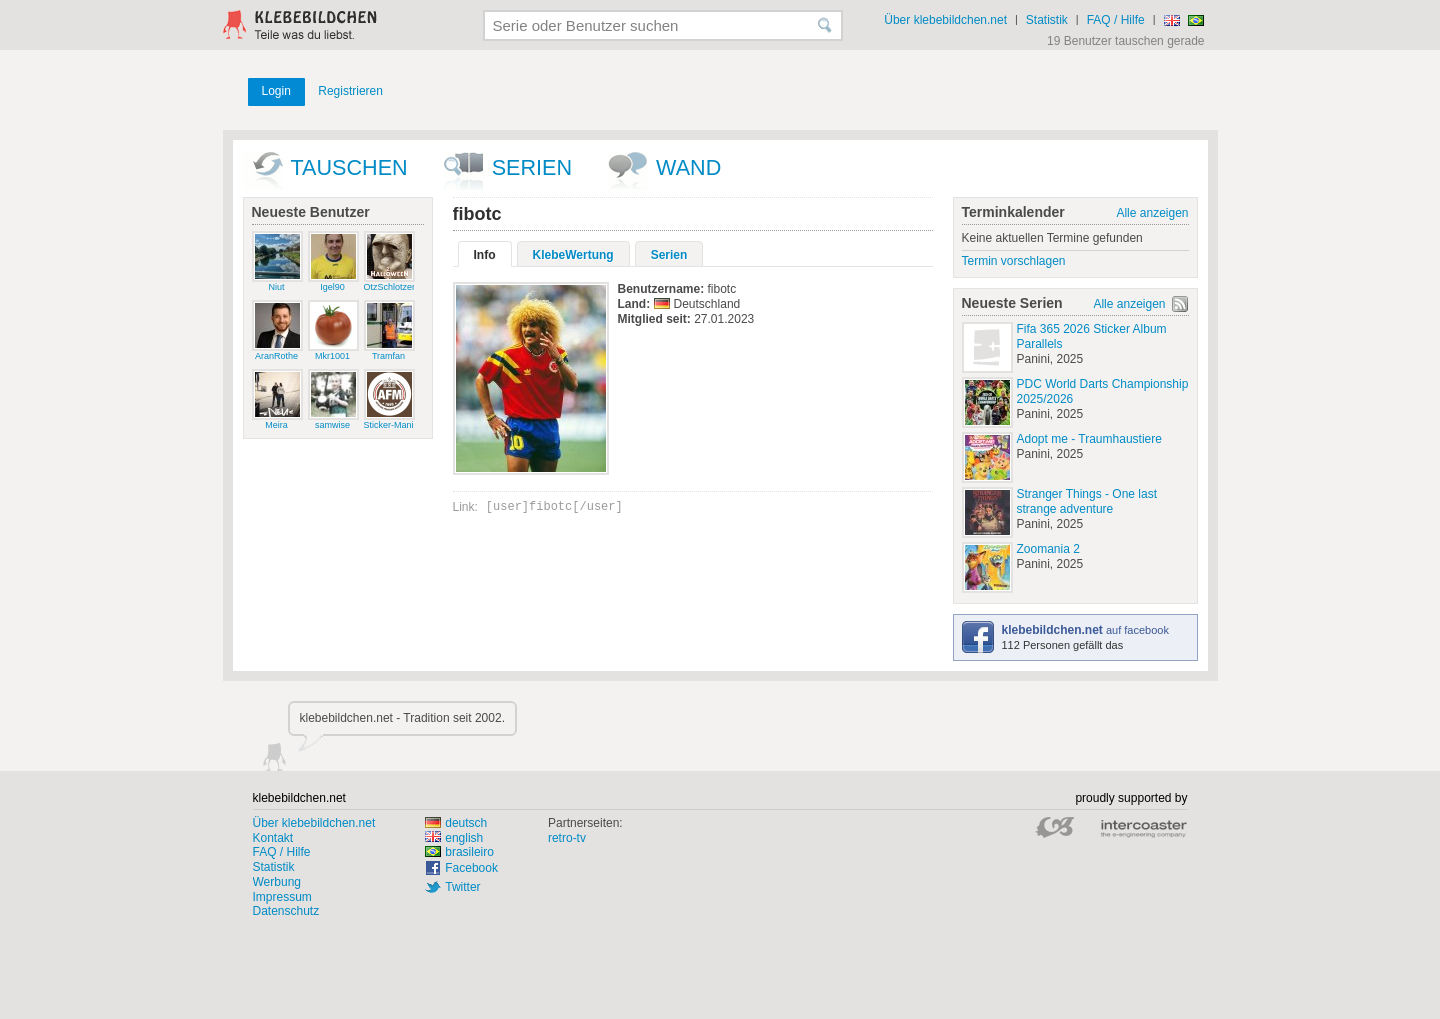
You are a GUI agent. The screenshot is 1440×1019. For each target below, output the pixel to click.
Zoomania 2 (1048, 549)
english (454, 838)
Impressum (282, 897)
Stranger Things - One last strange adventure (1087, 501)
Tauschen (349, 167)
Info (485, 255)
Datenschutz (286, 911)
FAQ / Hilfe (1116, 20)
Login (276, 91)
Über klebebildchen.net (945, 20)
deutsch (456, 823)
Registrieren (350, 91)
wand (688, 167)
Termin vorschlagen (1014, 261)
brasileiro (459, 852)
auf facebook (1085, 630)
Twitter (462, 887)
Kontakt (273, 838)
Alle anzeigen (1152, 213)
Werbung (277, 882)
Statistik (1047, 20)
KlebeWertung (573, 255)
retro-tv (567, 838)
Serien (532, 167)
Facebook (471, 868)
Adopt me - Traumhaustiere (1089, 439)
